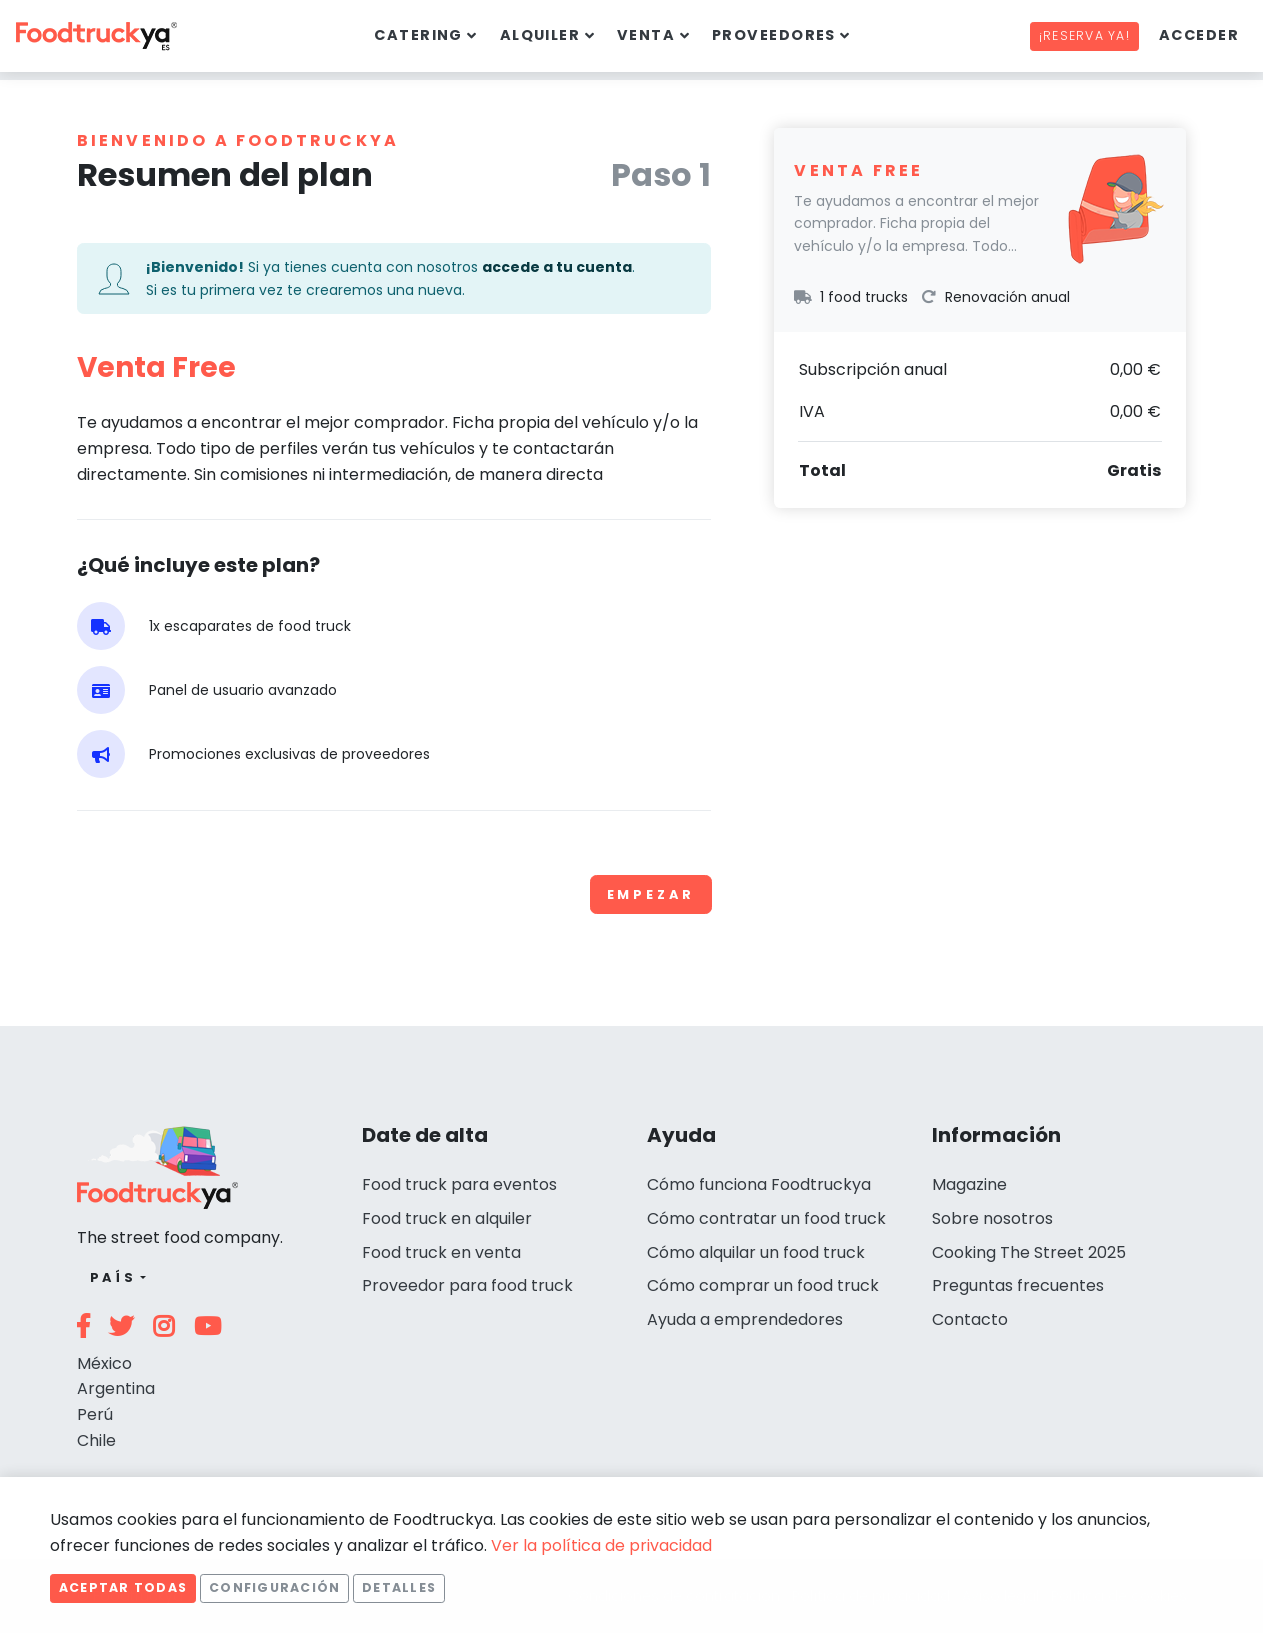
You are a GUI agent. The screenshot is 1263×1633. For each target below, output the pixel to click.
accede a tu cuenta (557, 267)
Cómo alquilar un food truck (756, 1252)
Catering (418, 35)
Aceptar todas (123, 1587)
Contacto (970, 1319)
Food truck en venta (441, 1252)
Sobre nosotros (992, 1218)
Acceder (1199, 35)
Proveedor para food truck (467, 1285)
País (113, 1277)
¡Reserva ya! (1084, 35)
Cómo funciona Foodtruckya (759, 1184)
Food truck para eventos (459, 1184)
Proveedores (774, 35)
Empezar (651, 894)
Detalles (399, 1587)
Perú (95, 1414)
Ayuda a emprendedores (745, 1319)
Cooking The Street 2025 (1029, 1252)
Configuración (274, 1587)
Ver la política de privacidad (601, 1545)
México (104, 1363)
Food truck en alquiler (447, 1218)
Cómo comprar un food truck (763, 1285)
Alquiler (540, 35)
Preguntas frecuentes (1018, 1285)
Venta (646, 35)
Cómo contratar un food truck (766, 1218)
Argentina (116, 1388)
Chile (96, 1440)
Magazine (969, 1184)
